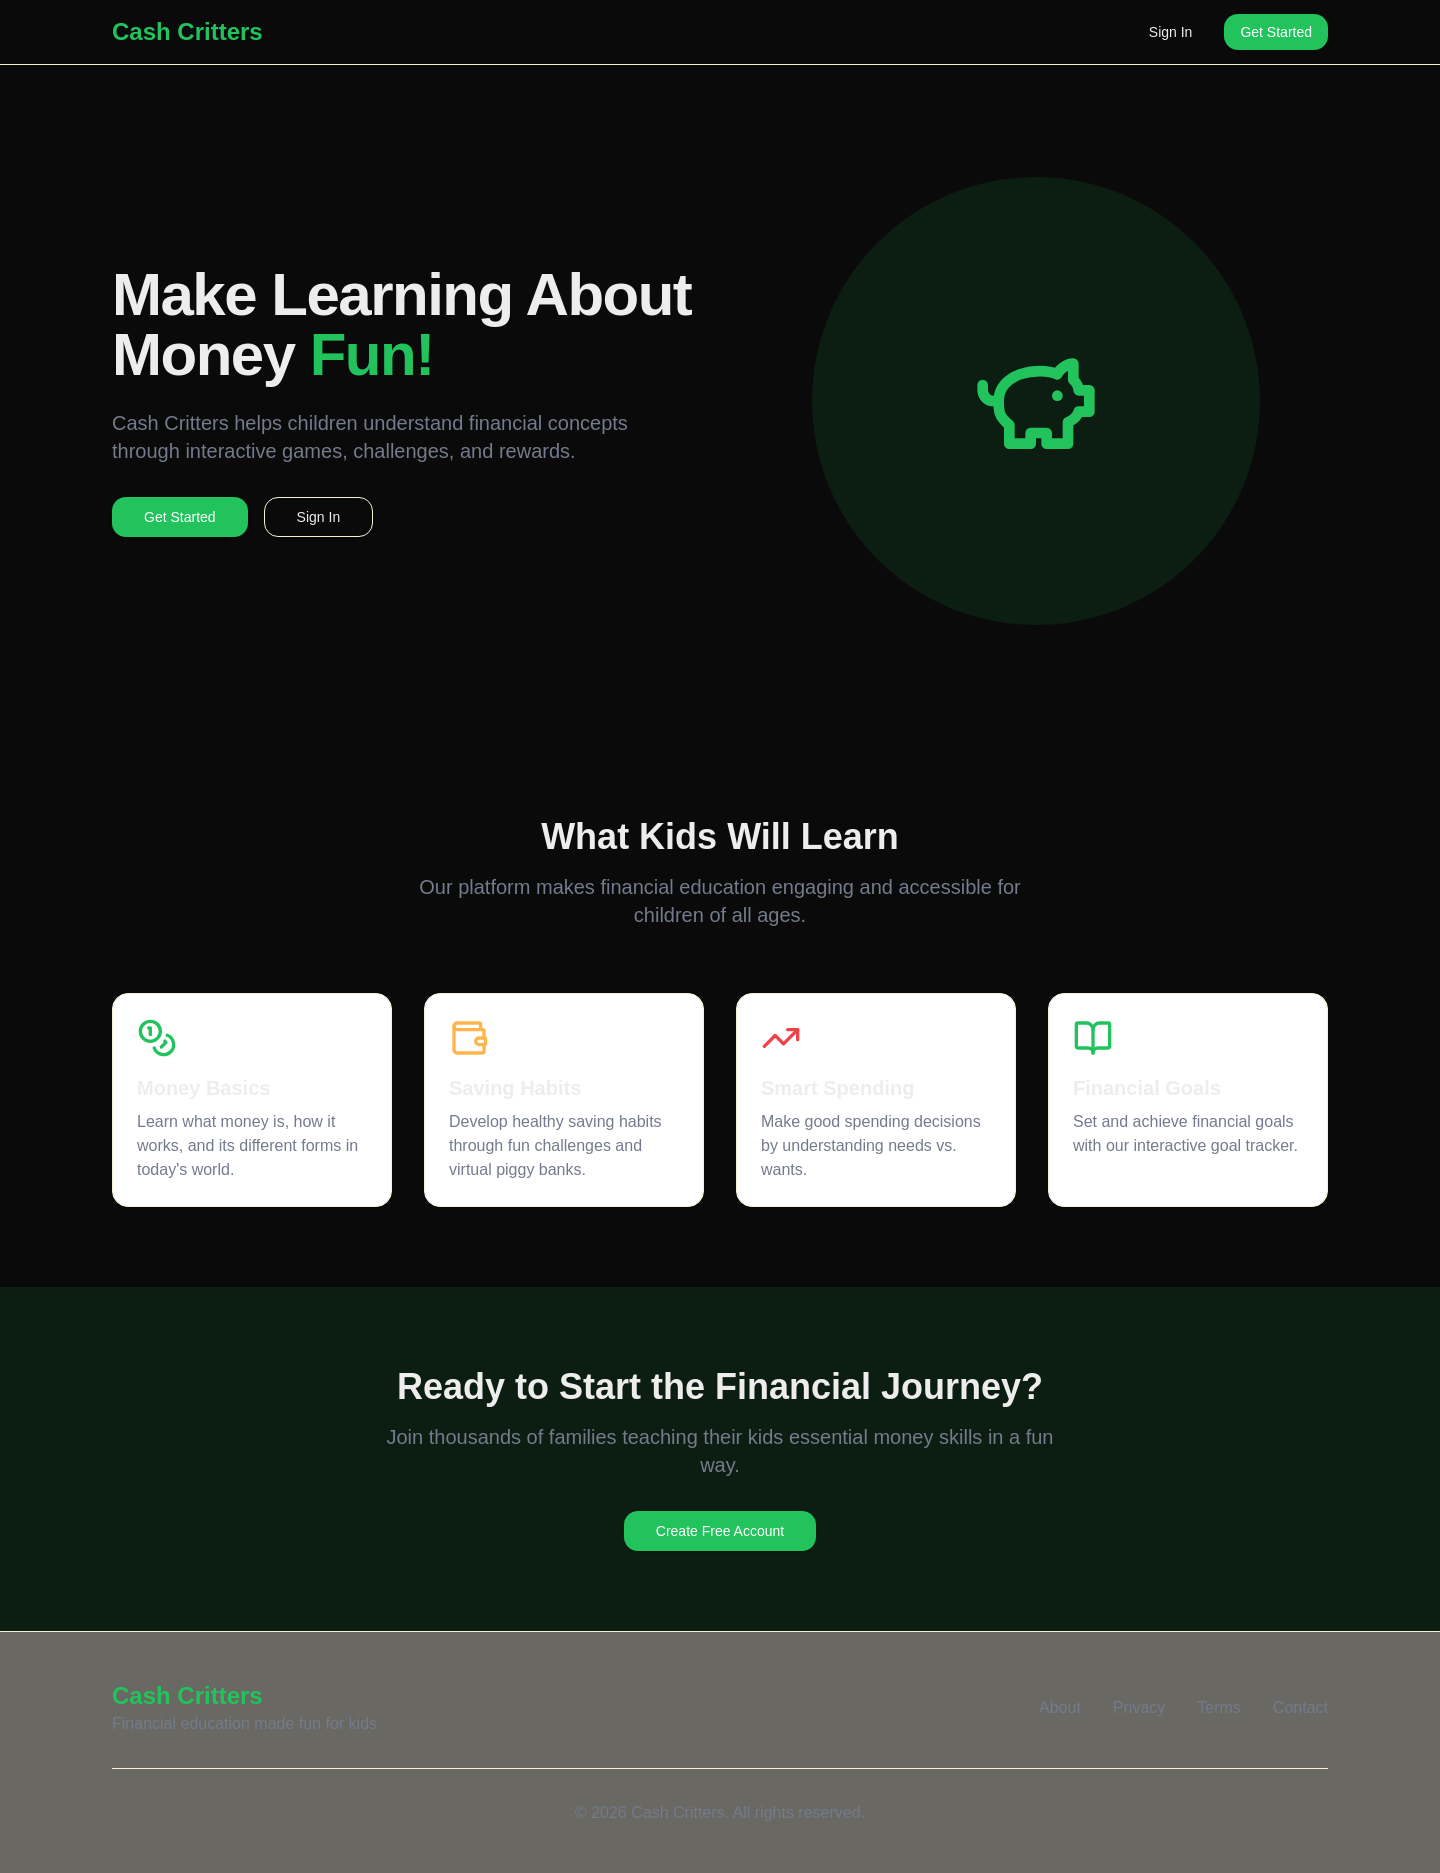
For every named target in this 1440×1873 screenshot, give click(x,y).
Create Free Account (720, 1531)
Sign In (1171, 32)
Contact (1300, 1707)
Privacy (1139, 1707)
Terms (1219, 1707)
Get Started (1276, 32)
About (1060, 1707)
